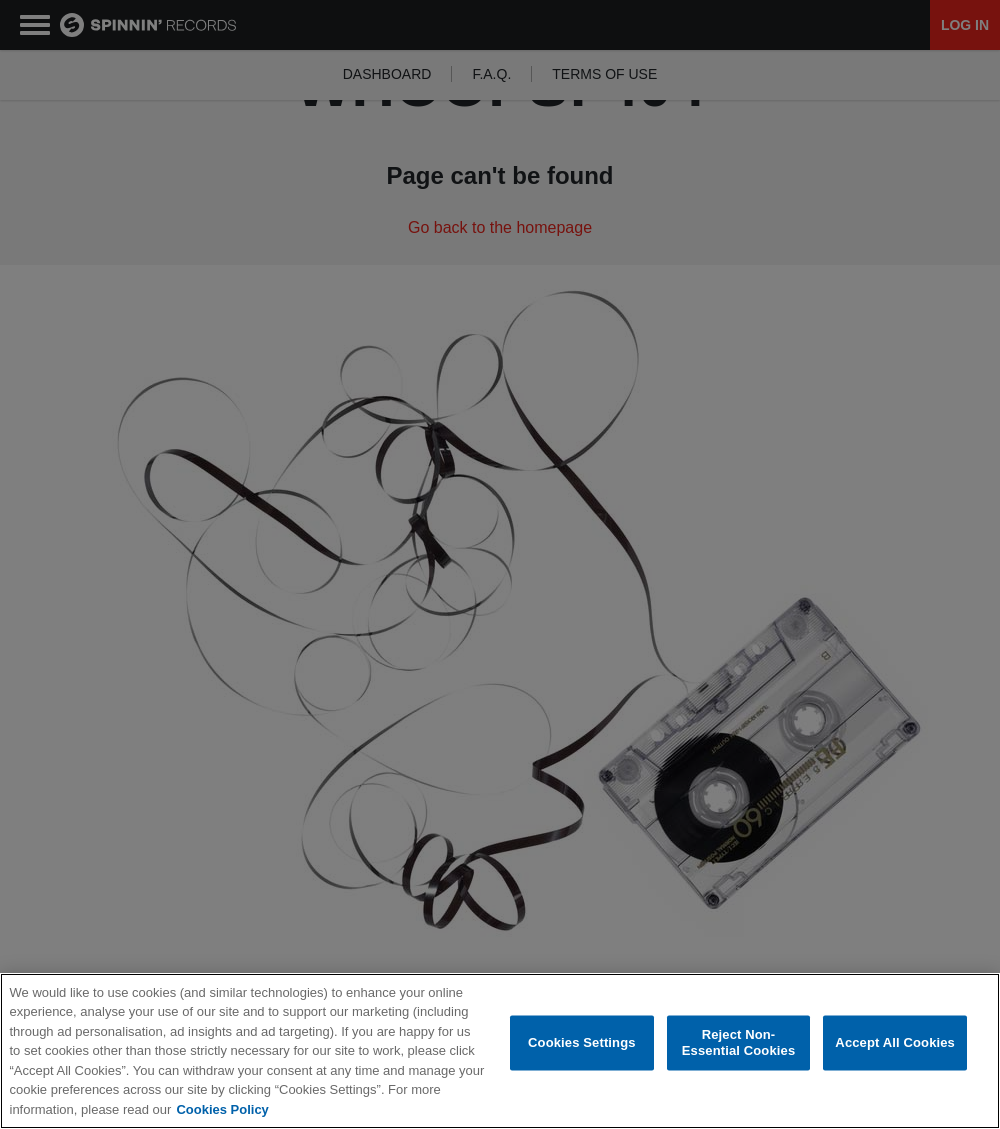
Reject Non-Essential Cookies (738, 1043)
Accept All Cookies (895, 1043)
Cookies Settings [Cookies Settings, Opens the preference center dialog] (582, 1043)
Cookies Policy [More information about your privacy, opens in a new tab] (222, 1109)
